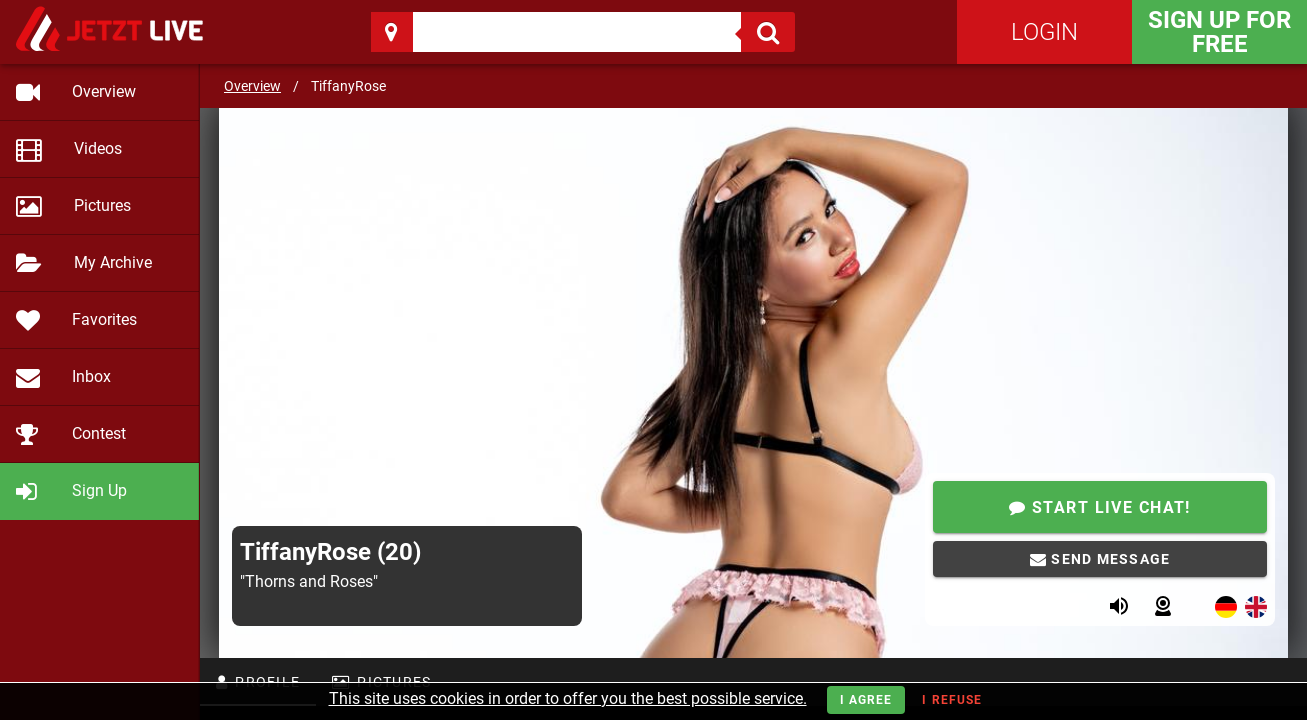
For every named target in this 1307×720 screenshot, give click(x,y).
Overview (252, 86)
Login (1044, 32)
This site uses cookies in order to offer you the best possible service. (568, 698)
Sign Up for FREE (1219, 32)
